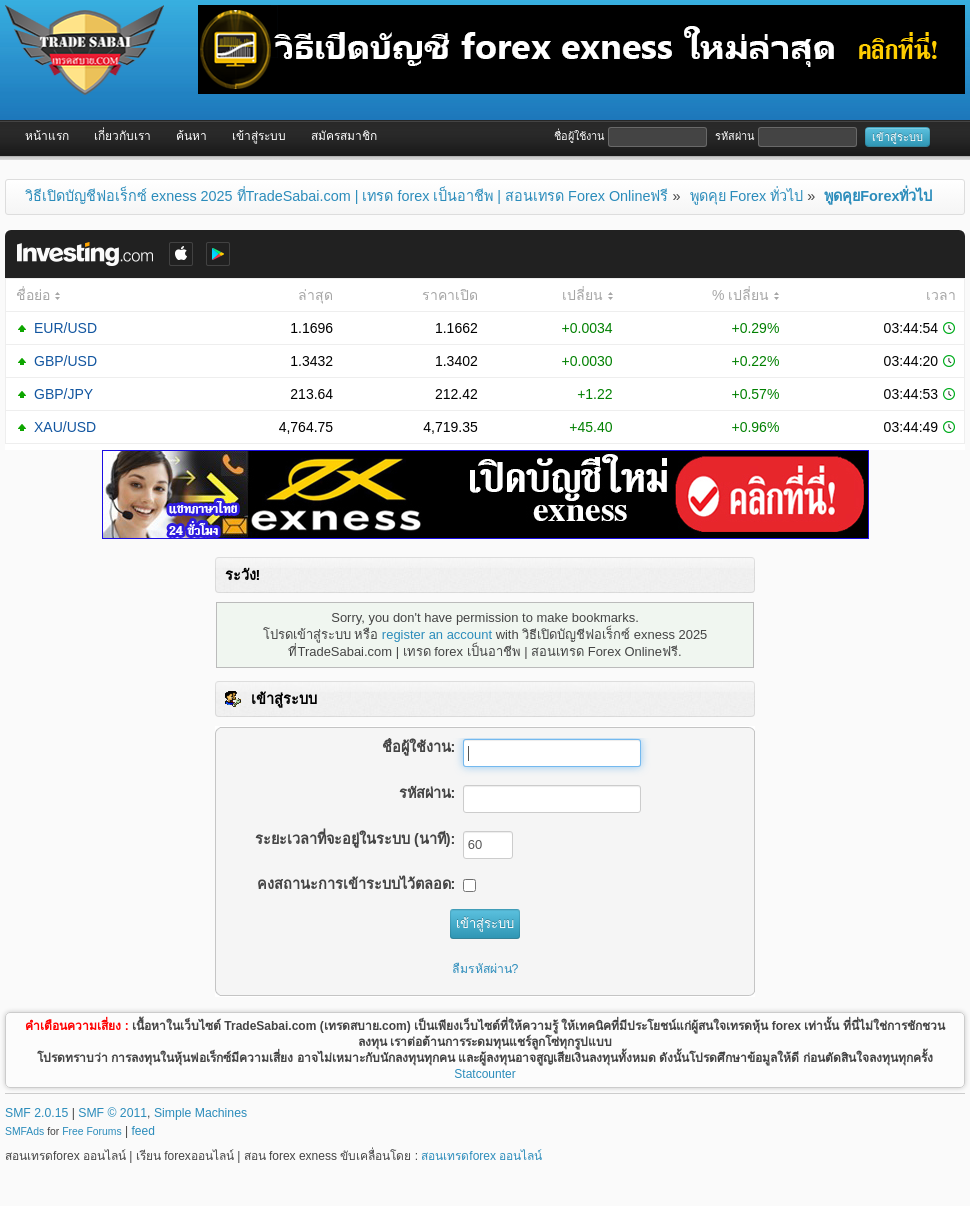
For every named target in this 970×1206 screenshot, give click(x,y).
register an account (437, 634)
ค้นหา (191, 136)
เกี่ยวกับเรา (122, 136)
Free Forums (91, 1131)
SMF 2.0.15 (36, 1113)
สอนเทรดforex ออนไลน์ (481, 1156)
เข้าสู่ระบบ (259, 136)
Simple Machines (200, 1113)
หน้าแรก (47, 136)
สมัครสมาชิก (344, 136)
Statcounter (484, 1074)
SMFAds (24, 1131)
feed (143, 1131)
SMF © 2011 (112, 1113)
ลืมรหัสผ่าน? (485, 969)
